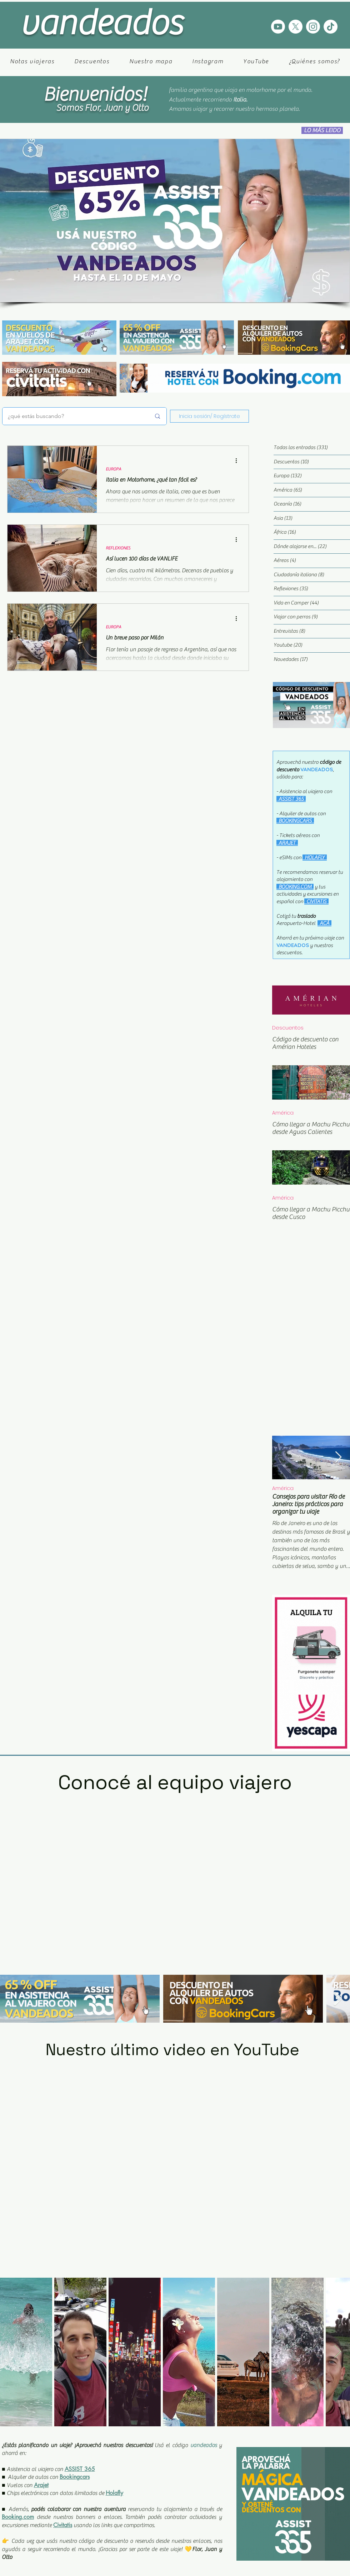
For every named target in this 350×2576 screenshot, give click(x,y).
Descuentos (288, 1028)
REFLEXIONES (118, 547)
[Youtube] (278, 27)
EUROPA (113, 469)
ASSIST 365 (80, 2469)
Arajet (41, 2485)
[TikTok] (331, 27)
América (283, 1113)
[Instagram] (313, 27)
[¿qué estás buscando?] (74, 416)
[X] (295, 27)
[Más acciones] (238, 460)
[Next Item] (338, 1457)
